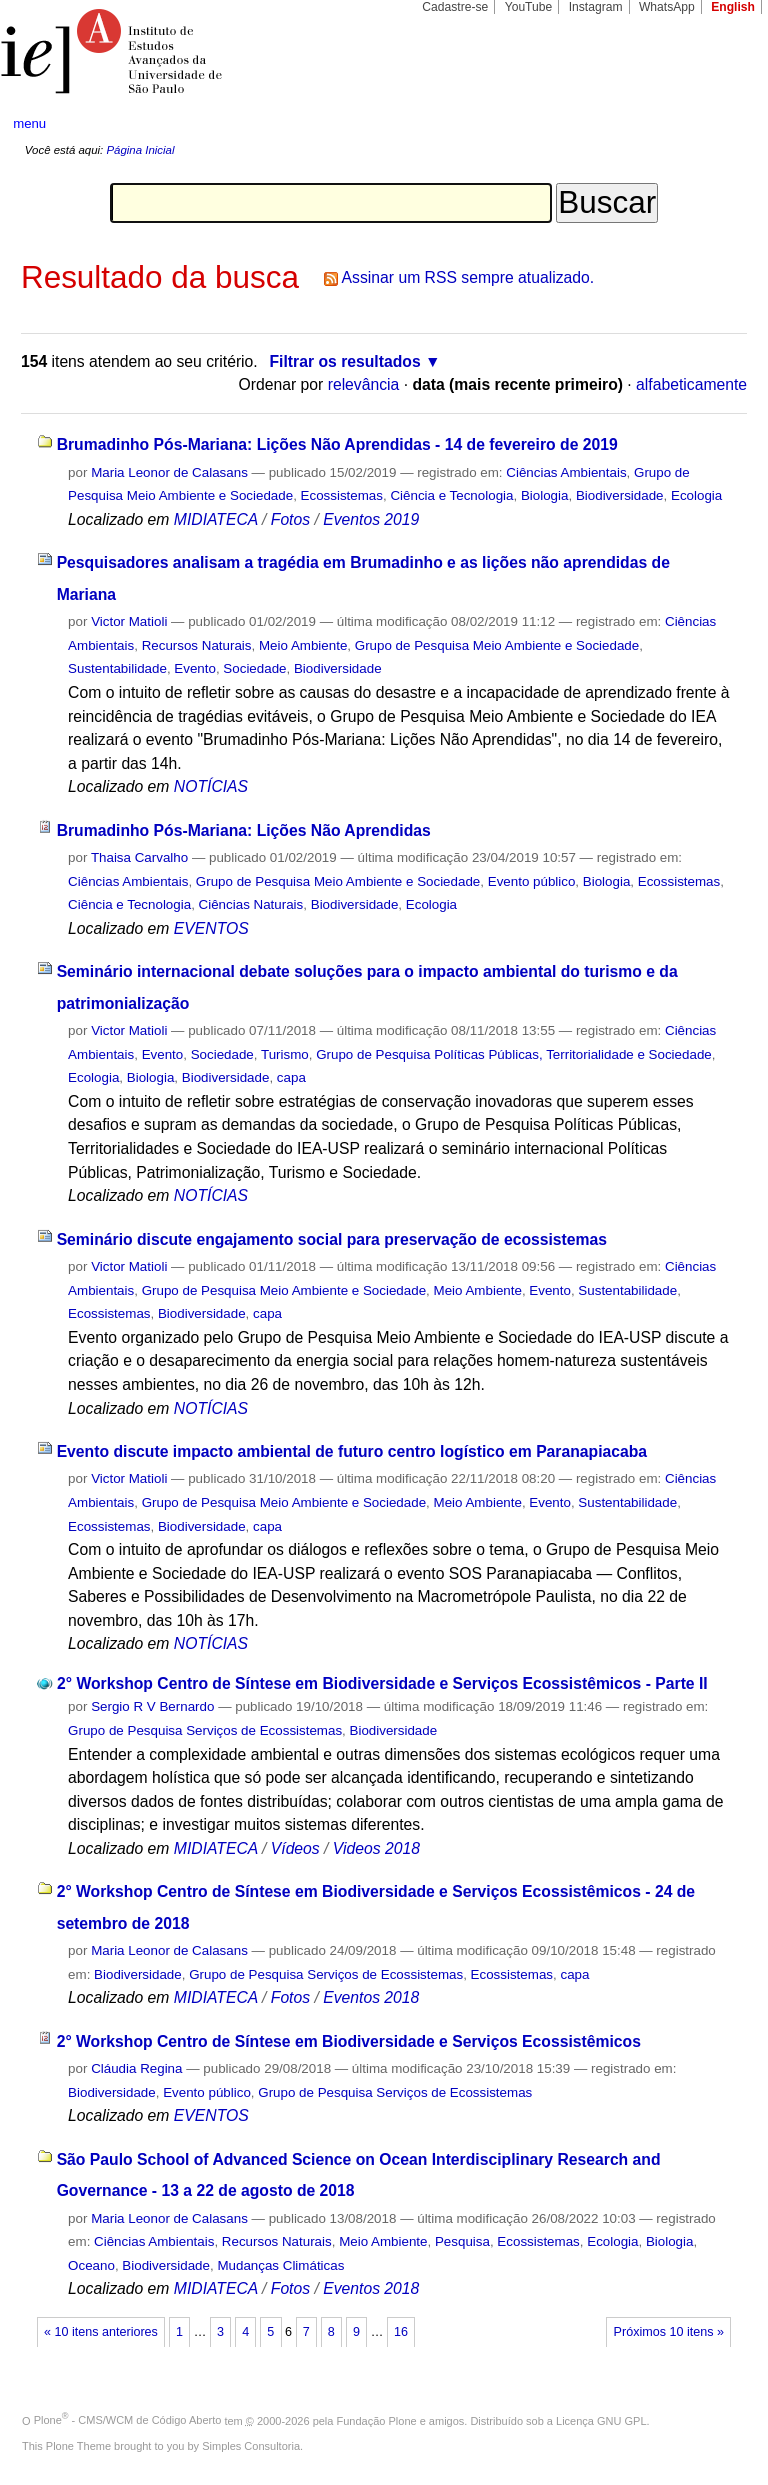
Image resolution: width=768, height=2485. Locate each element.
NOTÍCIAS (211, 786)
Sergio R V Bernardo (152, 1706)
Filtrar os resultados (345, 361)
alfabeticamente (691, 384)
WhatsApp (667, 7)
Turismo (285, 1054)
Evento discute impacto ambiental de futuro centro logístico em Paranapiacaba (352, 1451)
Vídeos (295, 1848)
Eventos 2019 (371, 519)
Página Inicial (140, 150)
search (714, 124)
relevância (364, 384)
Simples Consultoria (251, 2446)
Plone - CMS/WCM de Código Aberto (128, 2420)
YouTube (529, 7)
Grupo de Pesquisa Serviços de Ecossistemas (205, 1730)
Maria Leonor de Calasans (169, 472)
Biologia (545, 495)
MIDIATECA (216, 519)
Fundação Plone (377, 2420)
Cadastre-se (455, 7)
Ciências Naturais (251, 904)
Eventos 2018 (371, 1997)
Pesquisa (462, 2241)
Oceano (91, 2265)
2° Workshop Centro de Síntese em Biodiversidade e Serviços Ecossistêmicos (349, 2041)
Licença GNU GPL (601, 2420)
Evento (195, 668)
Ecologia (696, 495)
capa (291, 1077)
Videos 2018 (376, 1848)
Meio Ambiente (303, 645)
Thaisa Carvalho (139, 857)
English (733, 7)
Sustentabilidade (117, 668)
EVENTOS (211, 928)
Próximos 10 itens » (669, 2332)
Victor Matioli (129, 621)
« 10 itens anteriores (101, 2332)
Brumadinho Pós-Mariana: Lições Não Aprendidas (244, 830)
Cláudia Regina (136, 2068)
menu (29, 123)
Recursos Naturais (197, 645)
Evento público (532, 881)
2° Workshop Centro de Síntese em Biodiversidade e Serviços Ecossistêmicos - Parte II (382, 1683)
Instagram (596, 7)
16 (401, 2332)
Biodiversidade (620, 495)
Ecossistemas (342, 495)
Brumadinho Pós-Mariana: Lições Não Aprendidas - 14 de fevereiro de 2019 (337, 444)
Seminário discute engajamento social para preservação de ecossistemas (332, 1239)
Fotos (290, 519)
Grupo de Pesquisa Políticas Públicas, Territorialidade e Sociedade (514, 1054)
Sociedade (254, 668)
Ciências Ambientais (566, 472)
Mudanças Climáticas (280, 2265)
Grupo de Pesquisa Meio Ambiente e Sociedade (497, 645)
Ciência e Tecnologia (451, 495)
